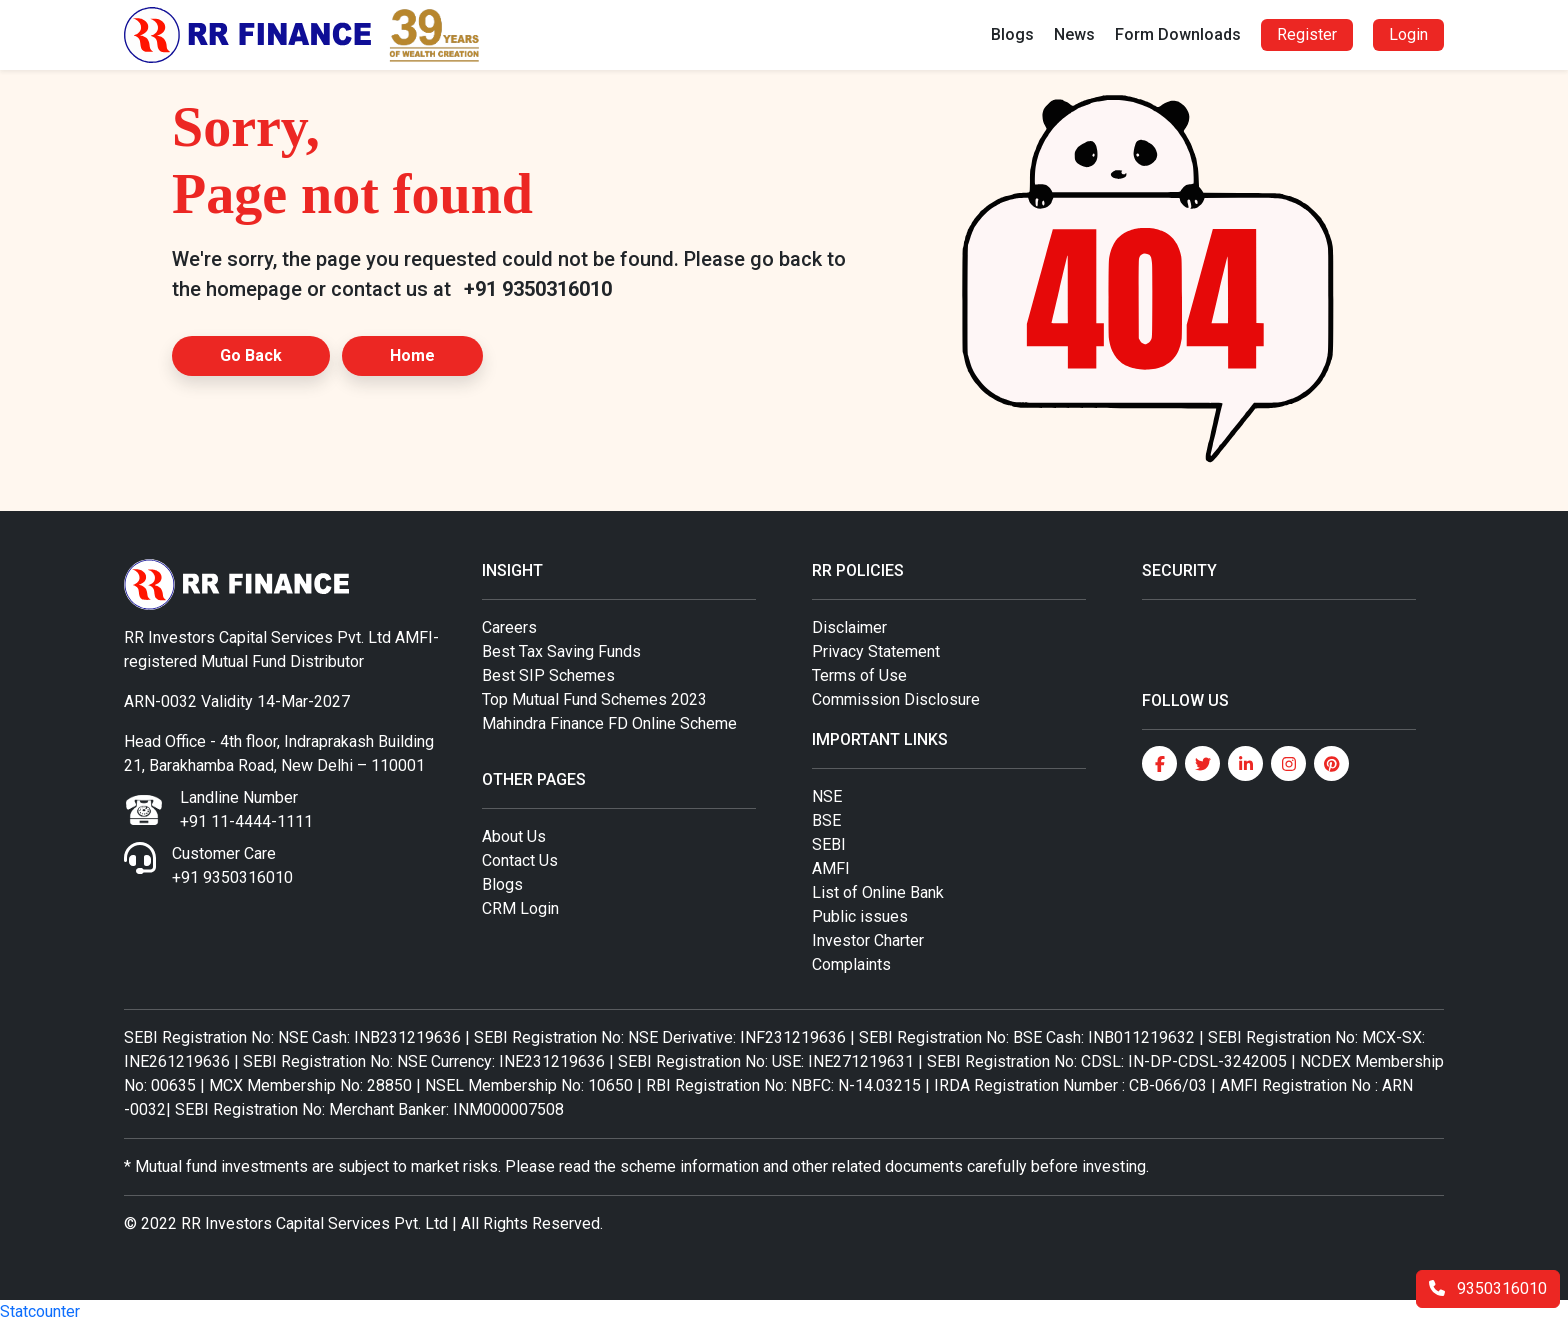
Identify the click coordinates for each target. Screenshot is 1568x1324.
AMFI (831, 868)
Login (1408, 34)
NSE (827, 796)
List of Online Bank (878, 892)
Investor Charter (868, 940)
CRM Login (520, 908)
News (1074, 34)
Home (412, 355)
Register (1307, 34)
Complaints (851, 964)
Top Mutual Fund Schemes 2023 (594, 699)
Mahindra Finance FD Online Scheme (609, 723)
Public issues (860, 916)
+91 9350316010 (538, 289)
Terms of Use (859, 675)
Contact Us (520, 860)
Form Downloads (1178, 34)
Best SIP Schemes (548, 675)
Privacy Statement (876, 651)
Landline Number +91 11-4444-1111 (246, 809)
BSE (826, 820)
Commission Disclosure (896, 699)
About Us (514, 836)
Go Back (251, 355)
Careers (509, 627)
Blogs (1012, 34)
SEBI (829, 844)
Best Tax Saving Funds (561, 651)
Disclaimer (849, 627)
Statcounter (40, 1311)
